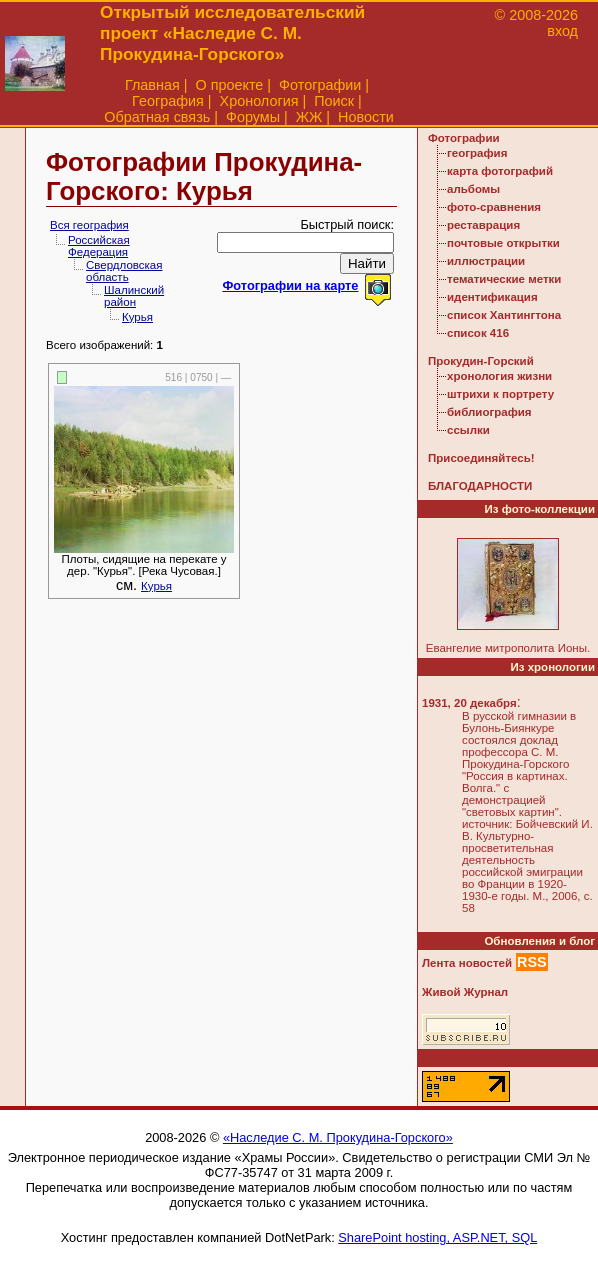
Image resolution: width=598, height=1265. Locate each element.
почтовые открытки (503, 243)
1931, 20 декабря (469, 703)
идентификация (492, 297)
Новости (366, 117)
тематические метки (504, 279)
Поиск (334, 101)
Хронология (259, 101)
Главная (152, 85)
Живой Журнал (465, 992)
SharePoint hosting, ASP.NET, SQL (437, 1237)
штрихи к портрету (500, 394)
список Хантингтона (504, 315)
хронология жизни (499, 376)
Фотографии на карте (290, 285)
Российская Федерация (99, 246)
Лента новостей (467, 963)
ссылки (468, 430)
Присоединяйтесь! (481, 458)
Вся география (89, 225)
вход (562, 31)
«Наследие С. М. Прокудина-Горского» (338, 1137)
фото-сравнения (494, 207)
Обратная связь (157, 117)
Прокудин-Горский (481, 361)
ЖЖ (309, 117)
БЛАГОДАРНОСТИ (480, 486)
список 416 (478, 333)
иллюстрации (486, 261)
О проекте (229, 85)
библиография (489, 412)
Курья (137, 317)
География (168, 101)
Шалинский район (134, 296)
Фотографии (320, 85)
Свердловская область (124, 271)
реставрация (483, 225)
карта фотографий (500, 171)
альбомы (473, 189)
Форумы (253, 117)
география (477, 153)
